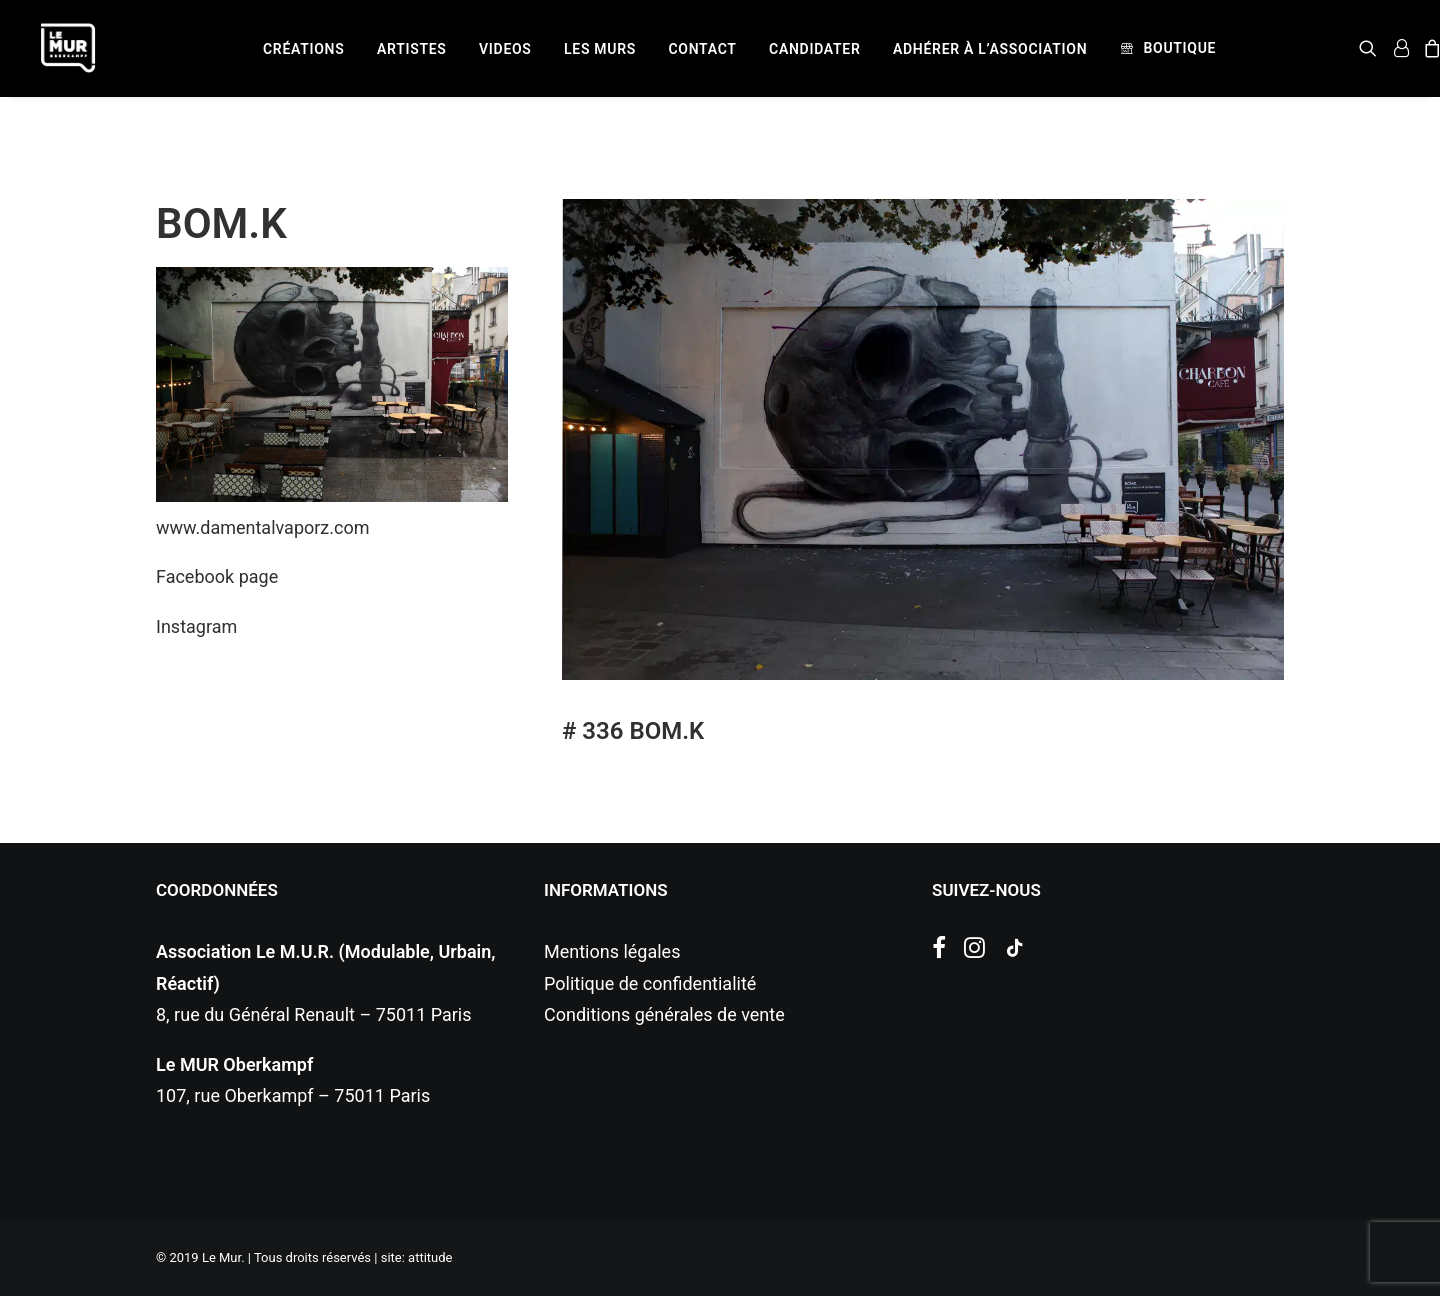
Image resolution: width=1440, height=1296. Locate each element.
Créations (303, 49)
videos (505, 49)
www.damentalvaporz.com (263, 527)
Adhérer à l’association (990, 49)
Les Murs (600, 49)
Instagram (196, 626)
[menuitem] (303, 49)
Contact (703, 49)
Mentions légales (612, 951)
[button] (1371, 48)
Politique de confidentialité (650, 983)
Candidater (814, 49)
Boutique (1179, 48)
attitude (430, 1257)
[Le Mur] (68, 48)
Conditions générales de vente (664, 1014)
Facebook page (217, 576)
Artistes (412, 49)
